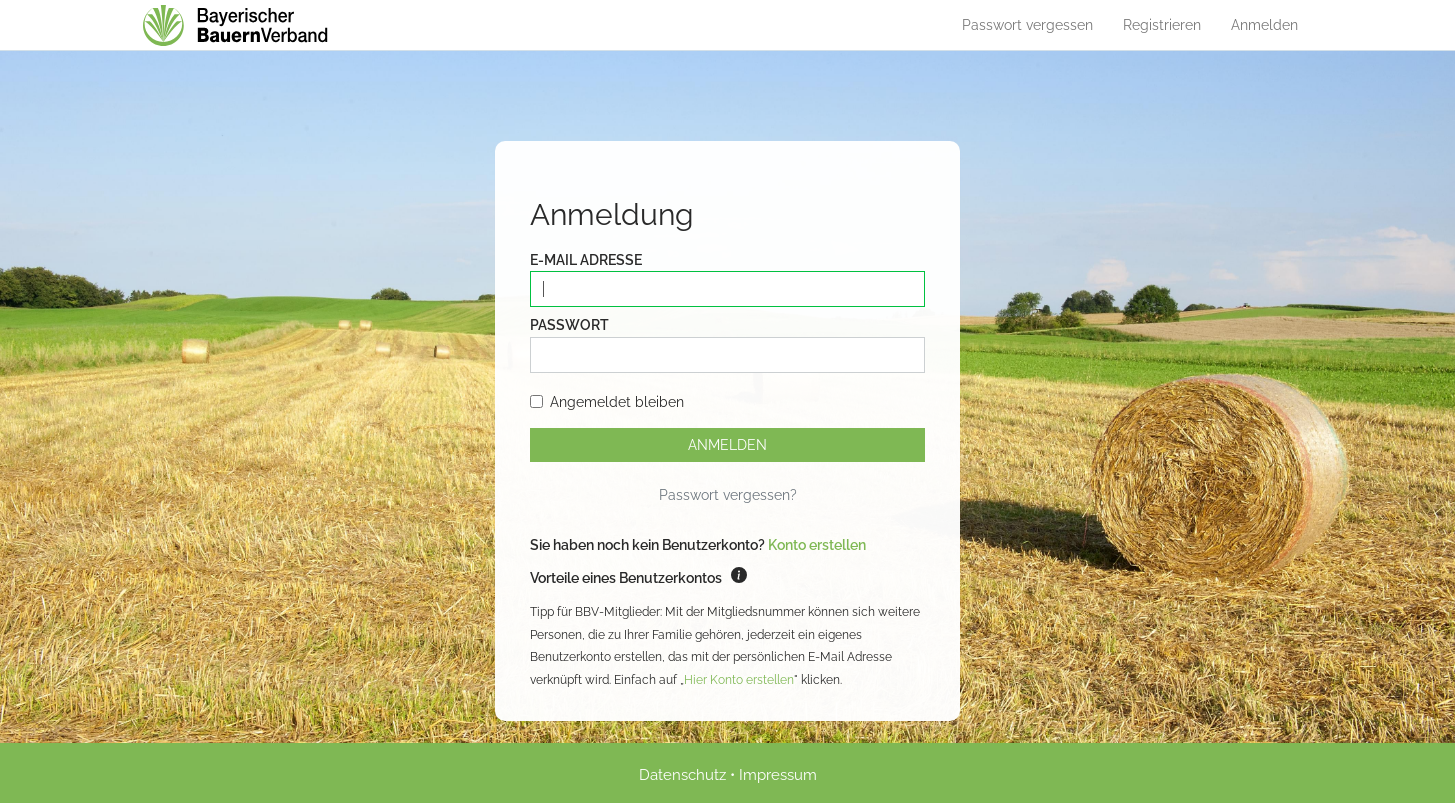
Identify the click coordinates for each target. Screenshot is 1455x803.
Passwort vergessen (1027, 25)
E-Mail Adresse (586, 260)
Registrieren (1162, 25)
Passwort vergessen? (728, 495)
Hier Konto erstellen (739, 680)
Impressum (778, 775)
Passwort (569, 325)
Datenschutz (682, 775)
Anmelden (1264, 25)
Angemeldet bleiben (607, 402)
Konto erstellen (817, 545)
